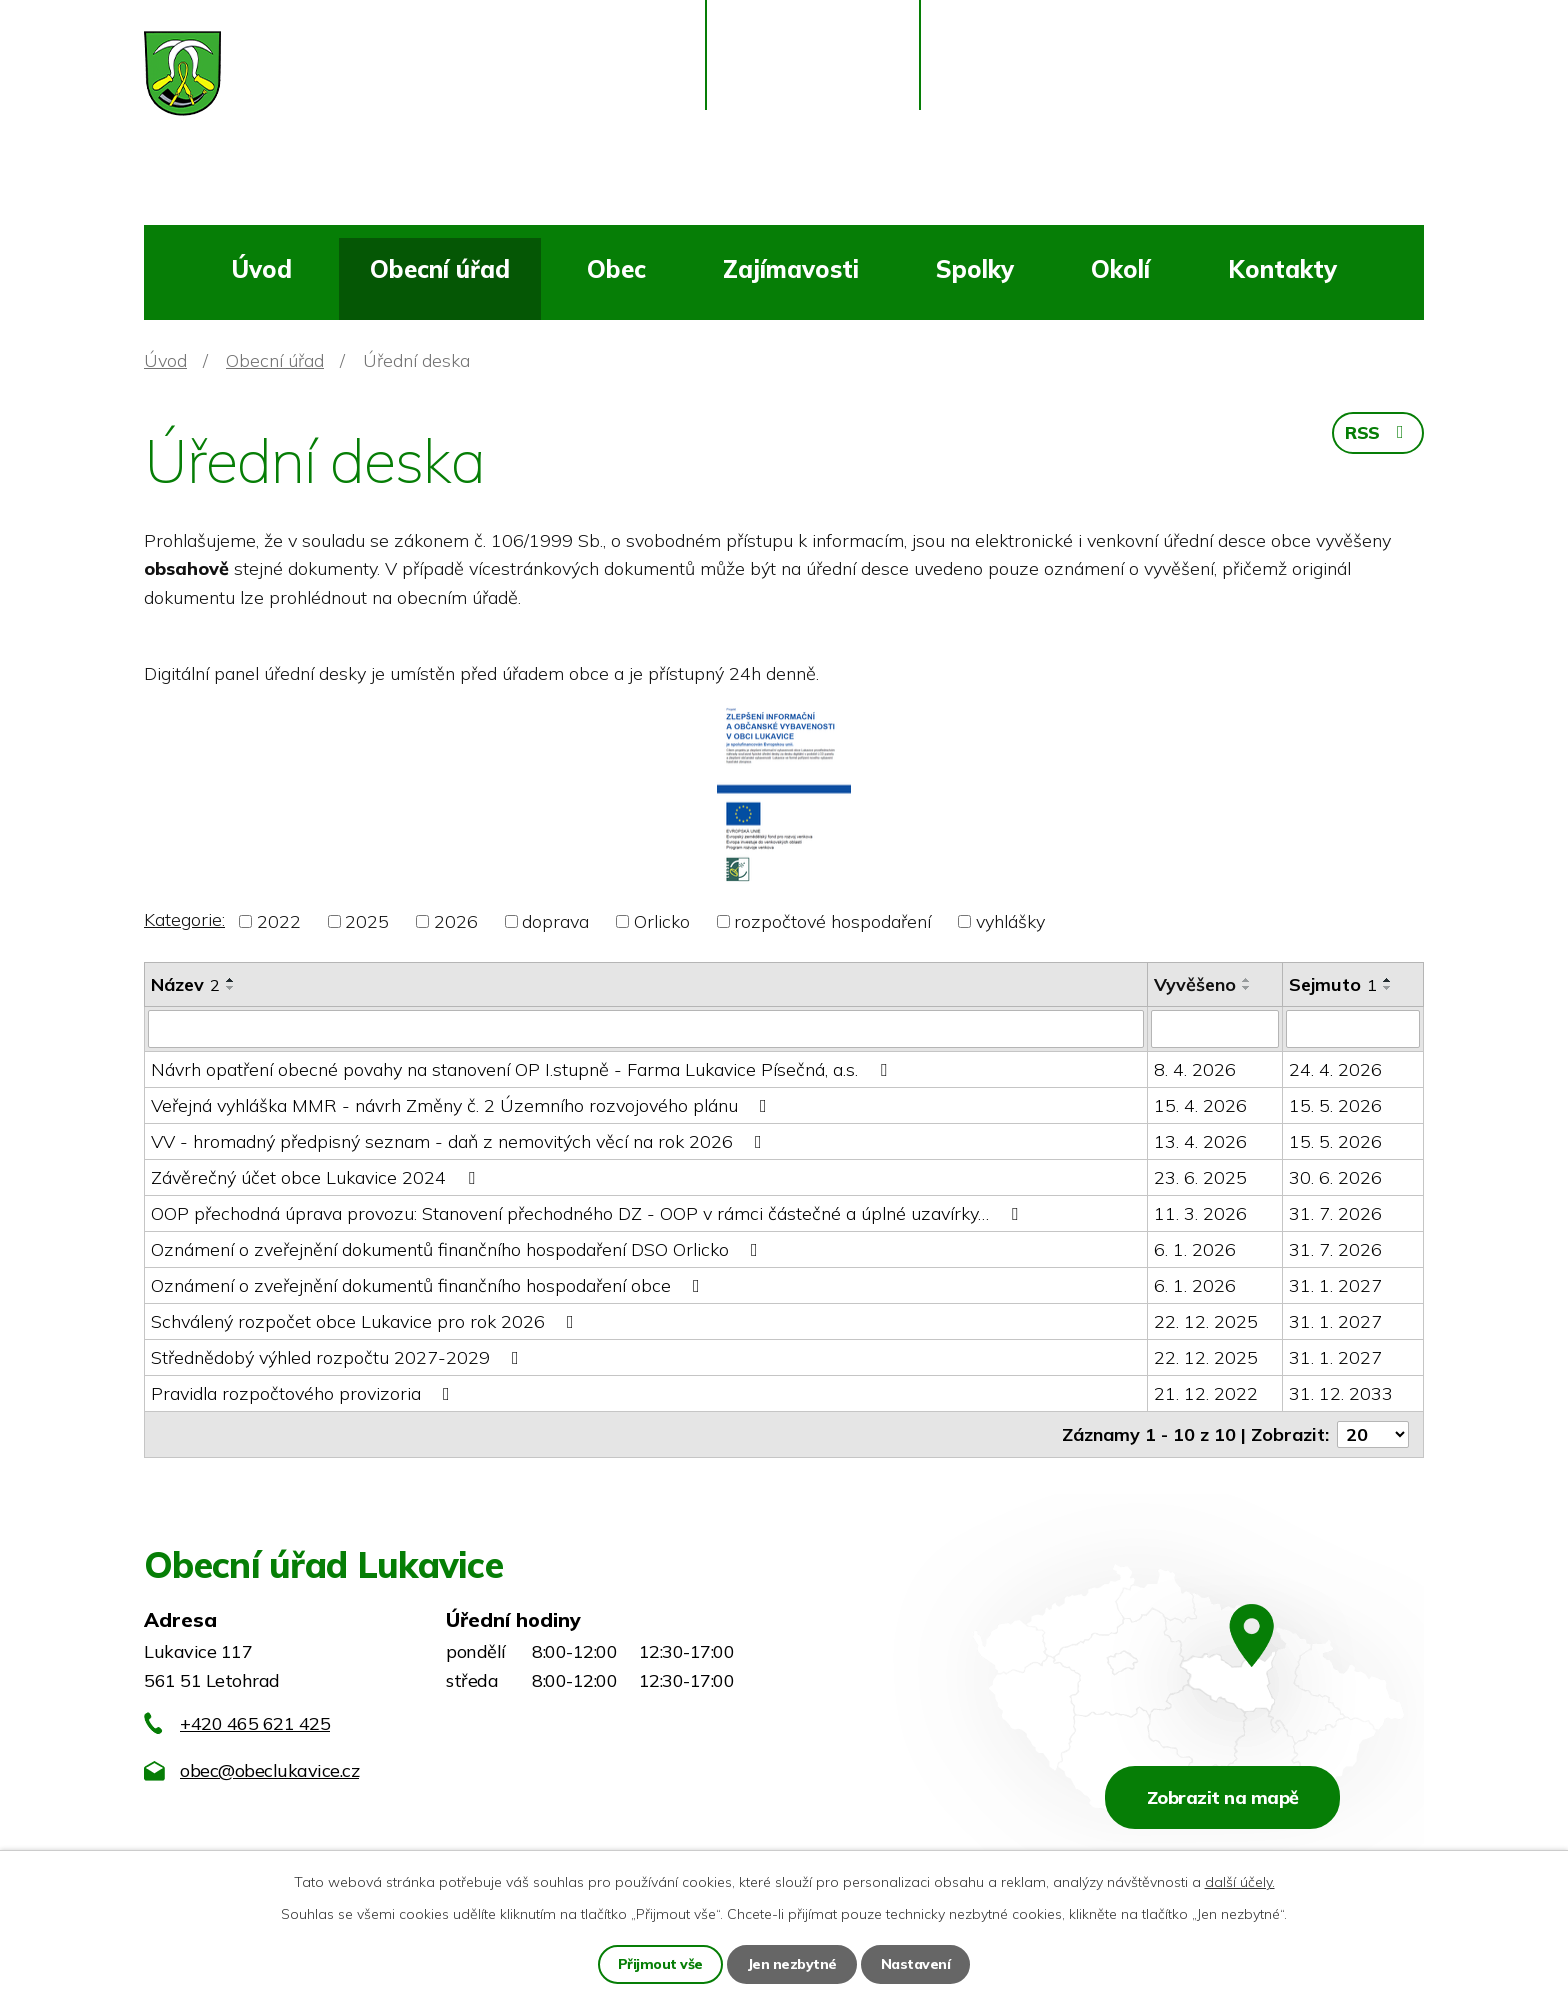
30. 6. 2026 (1335, 1177)
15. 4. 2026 (1200, 1105)
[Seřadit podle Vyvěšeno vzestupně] (1247, 980)
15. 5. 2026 (1335, 1105)
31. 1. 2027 (1335, 1285)
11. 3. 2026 (1200, 1213)
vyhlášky (1010, 921)
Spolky (975, 269)
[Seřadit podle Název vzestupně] (231, 980)
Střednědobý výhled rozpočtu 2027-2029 (339, 1357)
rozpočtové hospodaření (832, 921)
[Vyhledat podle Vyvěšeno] (1215, 1029)
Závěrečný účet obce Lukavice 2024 (317, 1177)
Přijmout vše (660, 1964)
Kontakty (1282, 269)
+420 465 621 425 (255, 1723)
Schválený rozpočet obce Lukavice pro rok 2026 (366, 1321)
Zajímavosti (791, 269)
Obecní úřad (440, 269)
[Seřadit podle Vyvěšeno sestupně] (1247, 988)
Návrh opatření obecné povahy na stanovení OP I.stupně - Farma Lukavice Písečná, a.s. (523, 1069)
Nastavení (916, 1964)
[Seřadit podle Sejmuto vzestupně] (1388, 980)
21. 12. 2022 (1206, 1393)
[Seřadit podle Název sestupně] (231, 988)
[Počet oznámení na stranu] (1373, 1434)
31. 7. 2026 (1335, 1213)
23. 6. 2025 (1200, 1177)
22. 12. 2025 (1206, 1321)
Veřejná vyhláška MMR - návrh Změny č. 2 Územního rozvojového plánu (463, 1105)
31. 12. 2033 (1341, 1393)
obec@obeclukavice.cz (269, 1770)
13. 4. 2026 (1200, 1141)
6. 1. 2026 (1195, 1249)
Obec (616, 269)
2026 (456, 921)
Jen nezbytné (792, 1964)
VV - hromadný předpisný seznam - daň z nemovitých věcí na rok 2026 (460, 1141)
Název (185, 984)
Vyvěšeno (1195, 984)
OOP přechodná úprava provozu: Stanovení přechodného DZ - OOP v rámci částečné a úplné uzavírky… (588, 1213)
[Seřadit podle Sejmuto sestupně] (1388, 988)
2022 (279, 921)
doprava (555, 921)
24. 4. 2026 (1335, 1069)
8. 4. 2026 (1195, 1069)
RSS (1378, 432)
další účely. (1240, 1882)
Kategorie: (184, 919)
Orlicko (662, 921)
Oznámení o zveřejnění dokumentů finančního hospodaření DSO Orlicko (458, 1249)
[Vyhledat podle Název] (646, 1029)
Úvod (261, 269)
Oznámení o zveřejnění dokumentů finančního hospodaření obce (429, 1285)
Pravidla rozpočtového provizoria (304, 1393)
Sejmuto (1333, 984)
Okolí (1120, 269)
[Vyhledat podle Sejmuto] (1353, 1029)
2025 (367, 921)
